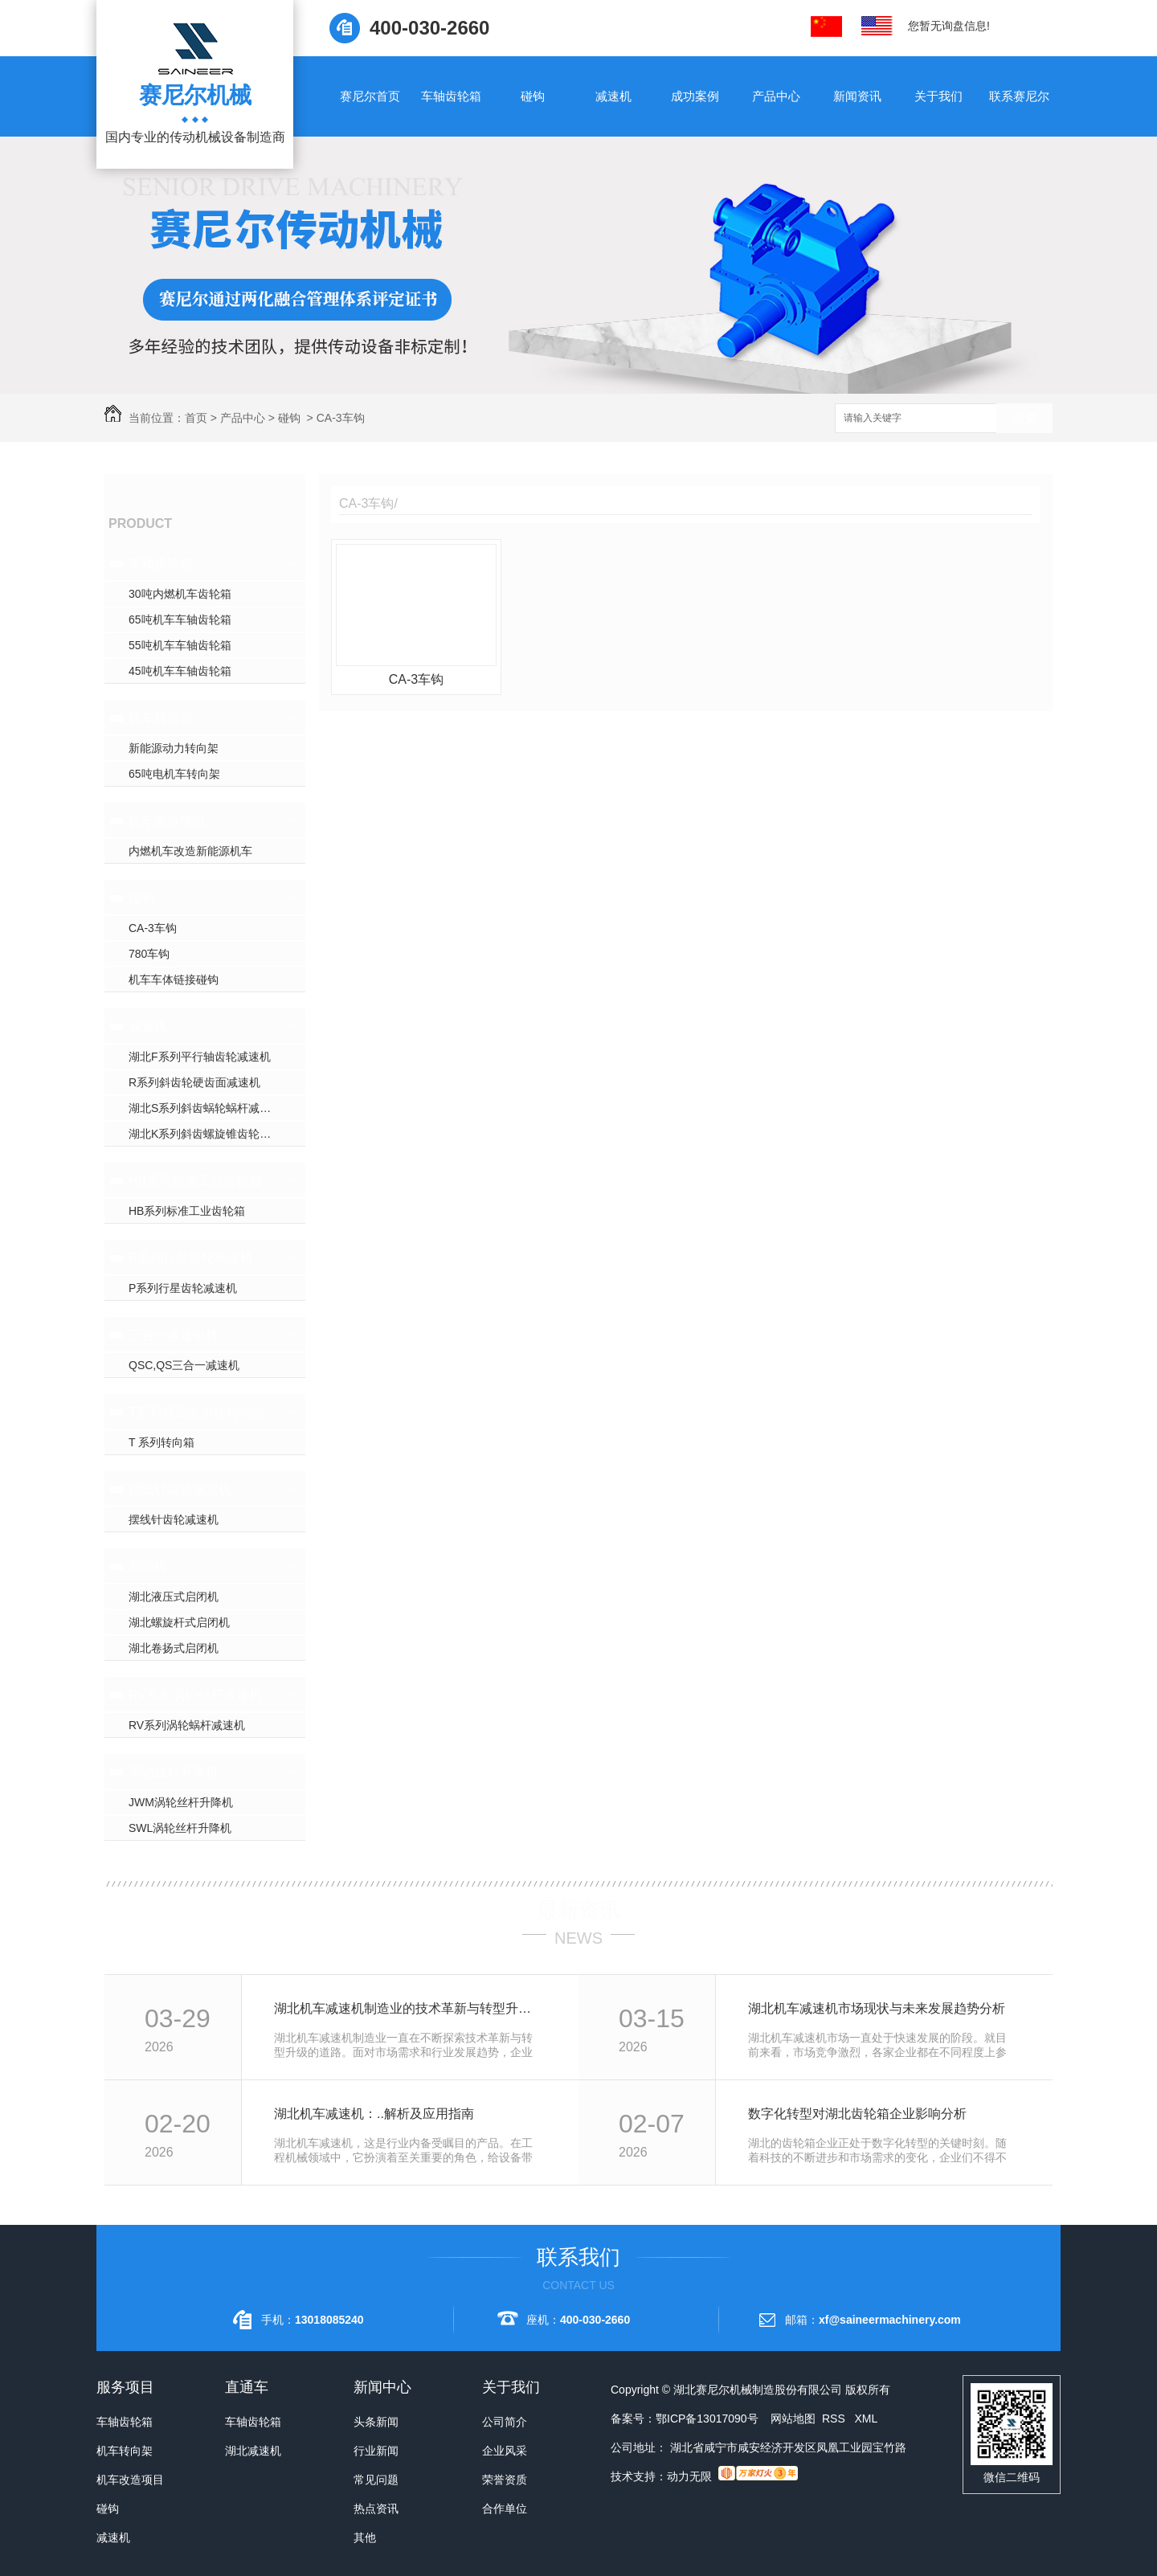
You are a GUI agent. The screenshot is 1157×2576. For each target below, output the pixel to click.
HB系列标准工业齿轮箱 (195, 1181)
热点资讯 (376, 2508)
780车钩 (149, 953)
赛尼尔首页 (370, 96)
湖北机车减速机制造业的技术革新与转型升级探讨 (408, 2008)
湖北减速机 (253, 2450)
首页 (196, 417)
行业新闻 (376, 2450)
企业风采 (504, 2450)
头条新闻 (376, 2421)
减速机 (613, 96)
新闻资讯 (857, 96)
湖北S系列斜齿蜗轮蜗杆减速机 (205, 1108)
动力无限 (689, 2476)
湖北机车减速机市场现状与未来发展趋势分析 (876, 2008)
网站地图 (793, 2418)
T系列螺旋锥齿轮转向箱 (197, 1412)
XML (865, 2418)
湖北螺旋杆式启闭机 (179, 1622)
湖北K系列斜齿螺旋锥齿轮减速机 (211, 1133)
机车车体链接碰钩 (174, 979)
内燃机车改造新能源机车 (190, 850)
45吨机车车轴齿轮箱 (180, 670)
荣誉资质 (504, 2479)
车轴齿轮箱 (451, 96)
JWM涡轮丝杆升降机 (181, 1802)
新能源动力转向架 (174, 748)
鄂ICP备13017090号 (707, 2418)
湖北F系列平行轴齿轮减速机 (200, 1056)
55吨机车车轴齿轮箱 (180, 645)
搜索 (1024, 419)
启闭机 (148, 1566)
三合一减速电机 (174, 1335)
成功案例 (695, 96)
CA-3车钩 (341, 417)
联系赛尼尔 (1019, 96)
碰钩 (533, 96)
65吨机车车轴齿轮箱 (180, 619)
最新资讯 (578, 1910)
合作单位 (504, 2508)
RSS (835, 2418)
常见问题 (376, 2479)
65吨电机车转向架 (174, 773)
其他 (365, 2537)
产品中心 (776, 96)
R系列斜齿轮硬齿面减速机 (194, 1082)
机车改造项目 (167, 821)
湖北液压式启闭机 (174, 1596)
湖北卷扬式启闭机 (174, 1648)
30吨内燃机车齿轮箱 (180, 593)
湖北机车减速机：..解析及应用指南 (374, 2113)
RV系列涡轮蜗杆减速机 (195, 1695)
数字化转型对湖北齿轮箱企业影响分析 (857, 2113)
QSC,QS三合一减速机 (184, 1365)
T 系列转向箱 (161, 1442)
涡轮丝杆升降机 (174, 1772)
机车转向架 (161, 718)
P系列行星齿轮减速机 (191, 1258)
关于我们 (938, 96)
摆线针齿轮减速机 (180, 1489)
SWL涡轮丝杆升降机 (180, 1828)
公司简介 (504, 2421)
